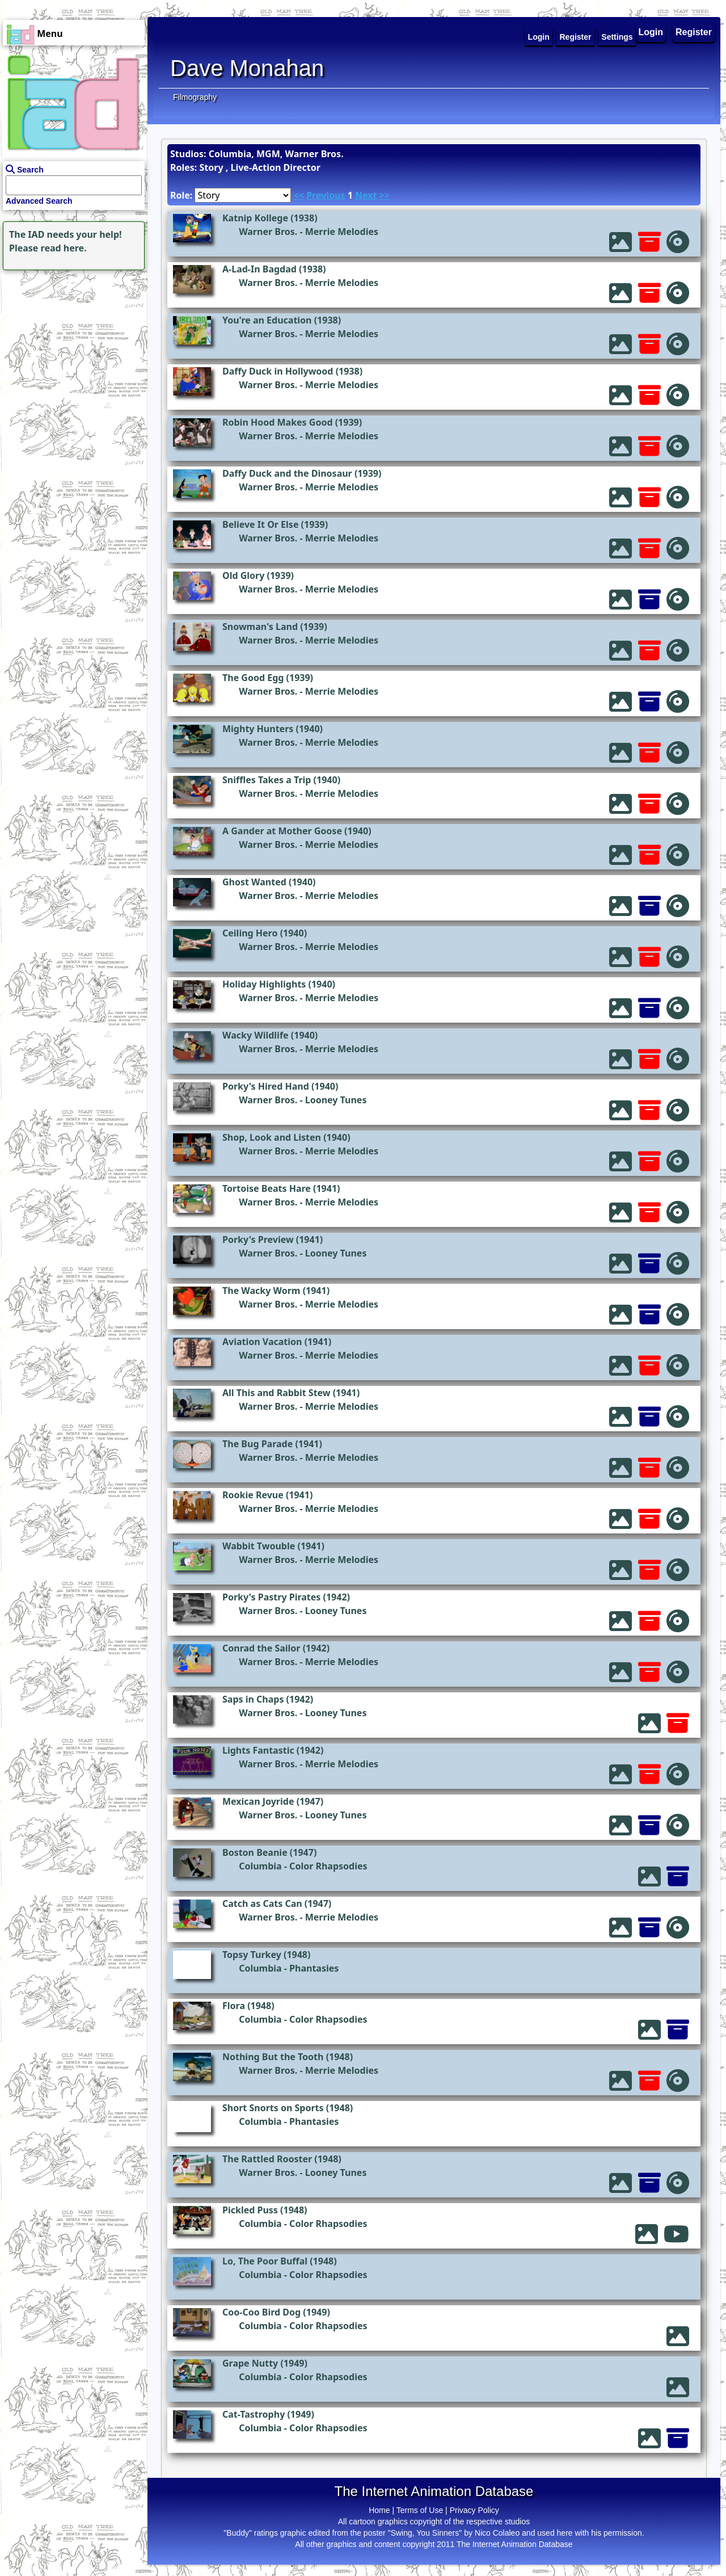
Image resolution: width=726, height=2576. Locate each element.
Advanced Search (39, 200)
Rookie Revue (253, 1495)
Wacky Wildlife (255, 1035)
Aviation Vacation (262, 1341)
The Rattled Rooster (267, 2159)
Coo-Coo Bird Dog (261, 2312)
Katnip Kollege (255, 218)
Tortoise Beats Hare (266, 1188)
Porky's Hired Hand (265, 1086)
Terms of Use (419, 2510)
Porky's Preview (258, 1239)
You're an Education (267, 320)
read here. (64, 248)
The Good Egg (253, 677)
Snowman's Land (260, 626)
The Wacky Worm (261, 1290)
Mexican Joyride (258, 1801)
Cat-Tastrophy (253, 2414)
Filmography (195, 97)
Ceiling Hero (249, 933)
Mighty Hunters (257, 728)
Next (366, 195)
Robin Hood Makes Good (277, 422)
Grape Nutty (250, 2363)
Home (379, 2510)
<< (299, 195)
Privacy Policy (474, 2510)
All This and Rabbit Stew (276, 1392)
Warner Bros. (268, 231)
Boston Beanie (255, 1852)
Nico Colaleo (497, 2532)
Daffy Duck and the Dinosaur (287, 473)
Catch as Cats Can (262, 1903)
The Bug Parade (257, 1444)
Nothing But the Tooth (272, 2056)
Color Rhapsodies (328, 1866)
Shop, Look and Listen (271, 1137)
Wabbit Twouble (258, 1546)
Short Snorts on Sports (273, 2108)
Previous (325, 195)
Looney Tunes (336, 1100)
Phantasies (314, 1968)
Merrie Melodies (341, 231)
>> (384, 195)
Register (694, 32)
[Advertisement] (71, 344)
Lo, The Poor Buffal (264, 2261)
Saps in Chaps (253, 1699)
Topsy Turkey (251, 1954)
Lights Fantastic (258, 1750)
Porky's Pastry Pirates (271, 1597)
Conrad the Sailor (261, 1648)
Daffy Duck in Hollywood (277, 371)
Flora (233, 2005)
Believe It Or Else (260, 524)
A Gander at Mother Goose (282, 831)
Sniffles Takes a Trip (266, 780)
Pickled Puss (250, 2210)
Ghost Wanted (254, 882)
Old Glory (243, 575)
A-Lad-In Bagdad (259, 269)
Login (651, 32)
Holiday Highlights (264, 984)
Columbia (260, 1866)
